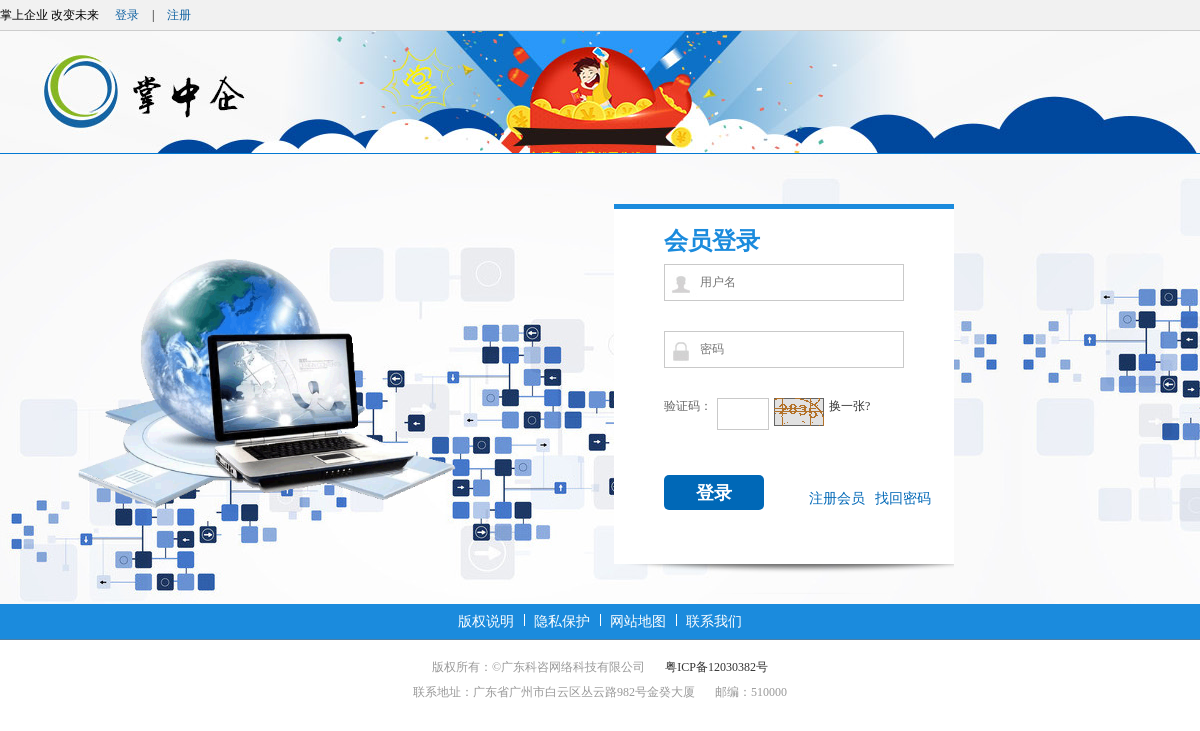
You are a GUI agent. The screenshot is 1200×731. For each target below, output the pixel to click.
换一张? (849, 406)
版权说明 (486, 621)
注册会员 (837, 498)
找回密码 (903, 498)
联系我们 (714, 621)
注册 (179, 15)
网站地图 (638, 621)
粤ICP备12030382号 (716, 667)
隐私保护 (562, 621)
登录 (127, 15)
